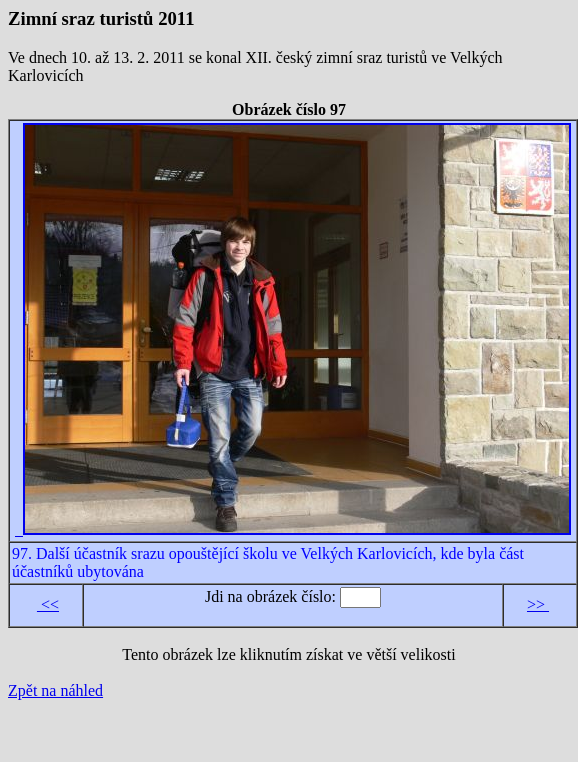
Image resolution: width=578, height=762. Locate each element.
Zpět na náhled (55, 690)
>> (538, 604)
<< (48, 604)
